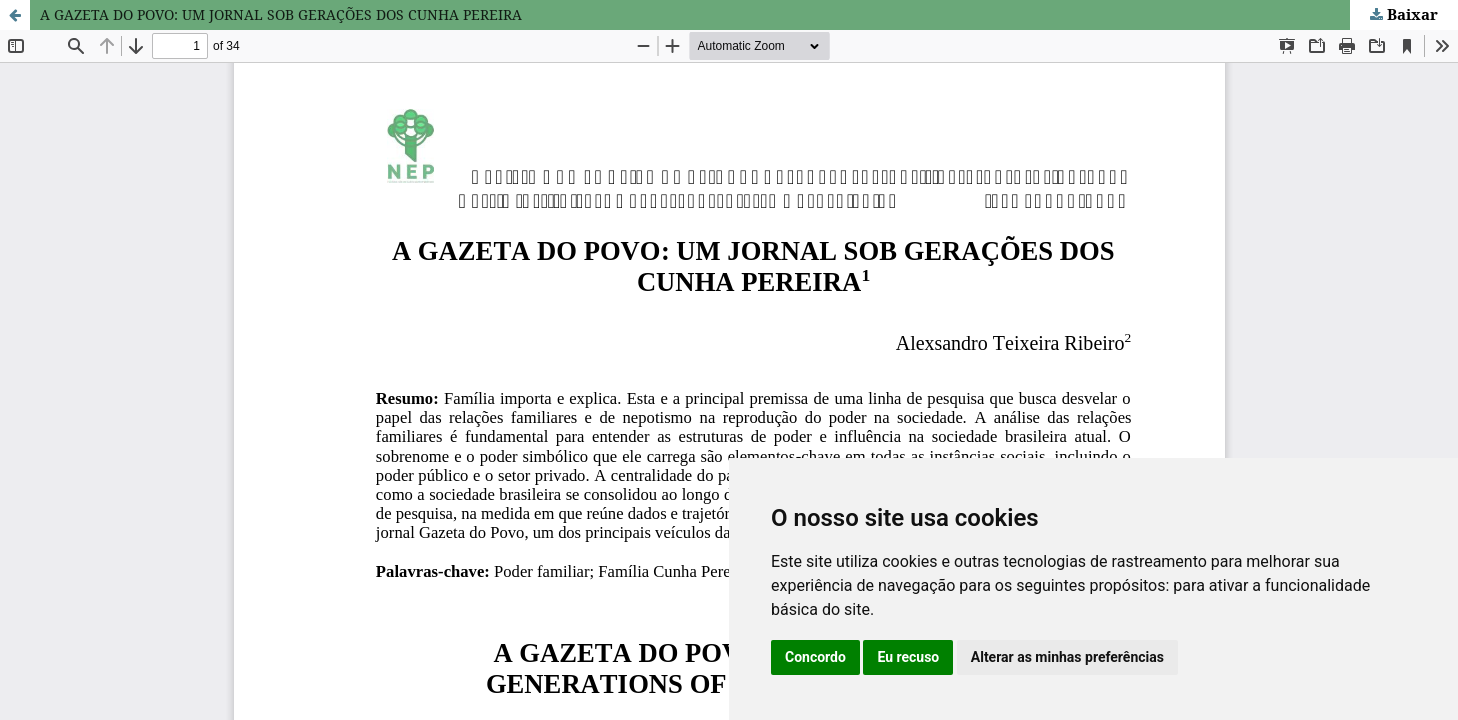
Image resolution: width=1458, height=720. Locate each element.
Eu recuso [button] (908, 657)
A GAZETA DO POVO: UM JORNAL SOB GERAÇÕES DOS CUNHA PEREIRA (281, 14)
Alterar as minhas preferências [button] (1067, 657)
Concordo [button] (815, 657)
